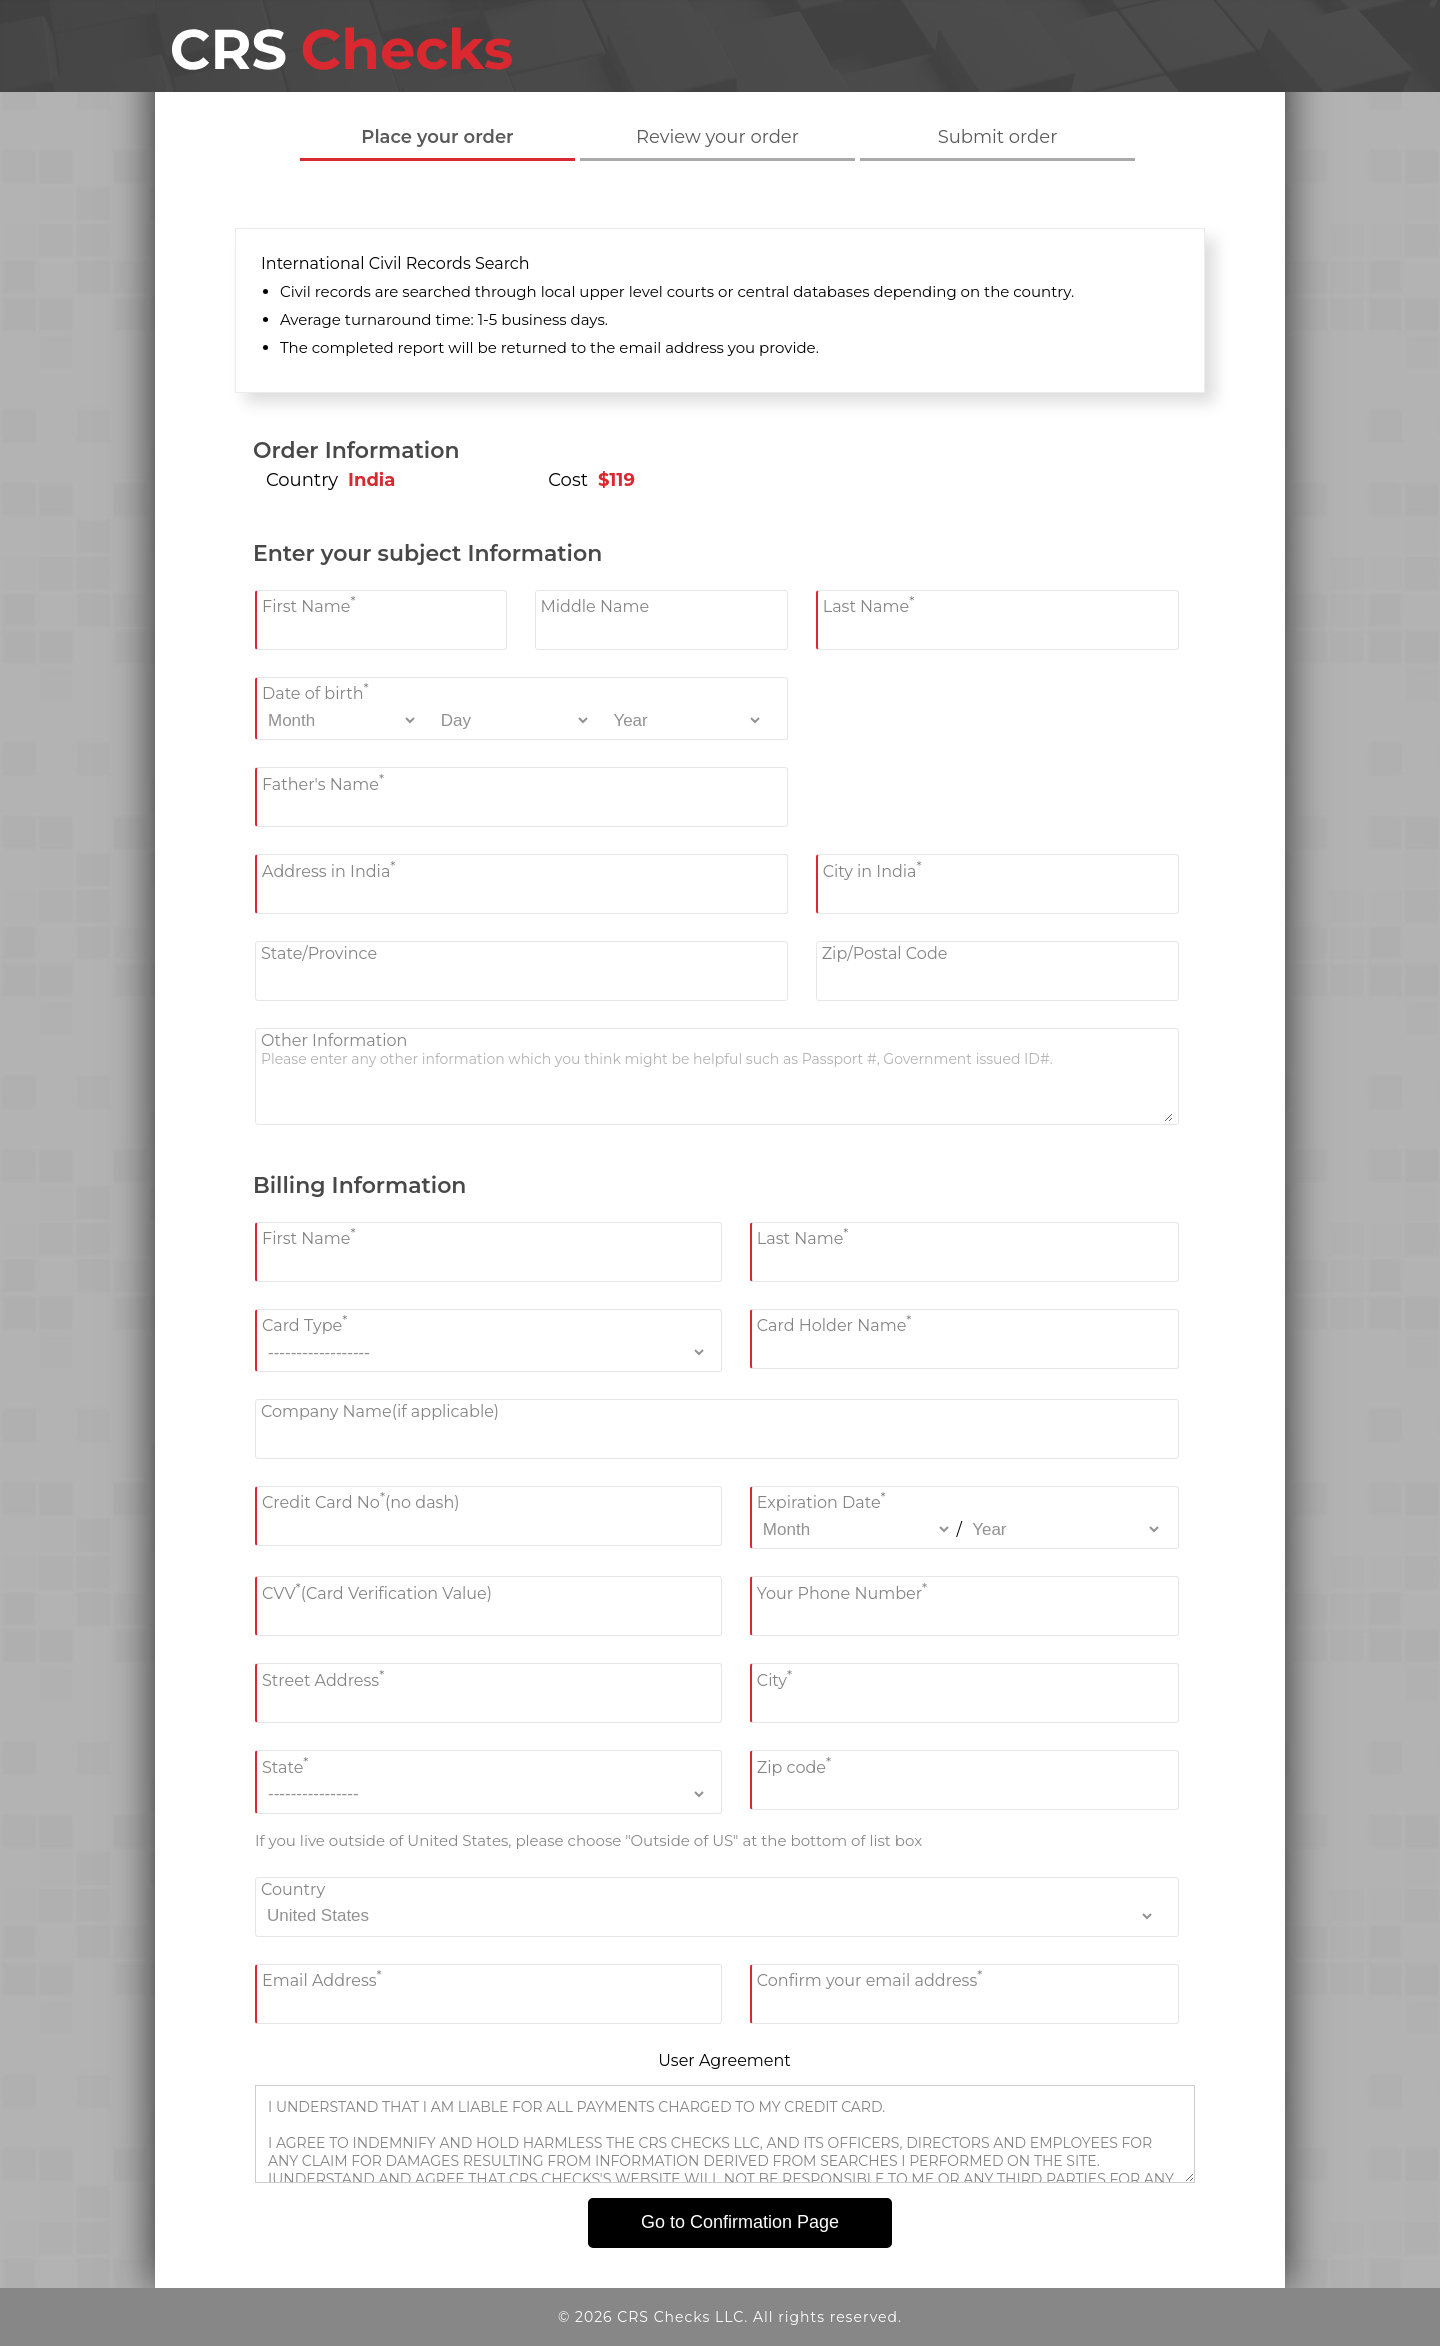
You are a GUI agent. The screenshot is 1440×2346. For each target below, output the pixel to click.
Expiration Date (821, 1500)
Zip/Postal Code (885, 953)
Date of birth (315, 691)
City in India (872, 868)
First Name (309, 604)
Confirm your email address (870, 1978)
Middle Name (595, 606)
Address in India (328, 868)
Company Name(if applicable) (380, 1411)
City (774, 1677)
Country (293, 1889)
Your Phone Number (842, 1590)
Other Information (334, 1040)
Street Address (323, 1677)
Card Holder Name (834, 1323)
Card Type (304, 1323)
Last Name (869, 604)
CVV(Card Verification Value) (377, 1590)
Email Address (322, 1978)
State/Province (319, 953)
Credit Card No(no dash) (361, 1500)
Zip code (794, 1764)
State (285, 1764)
